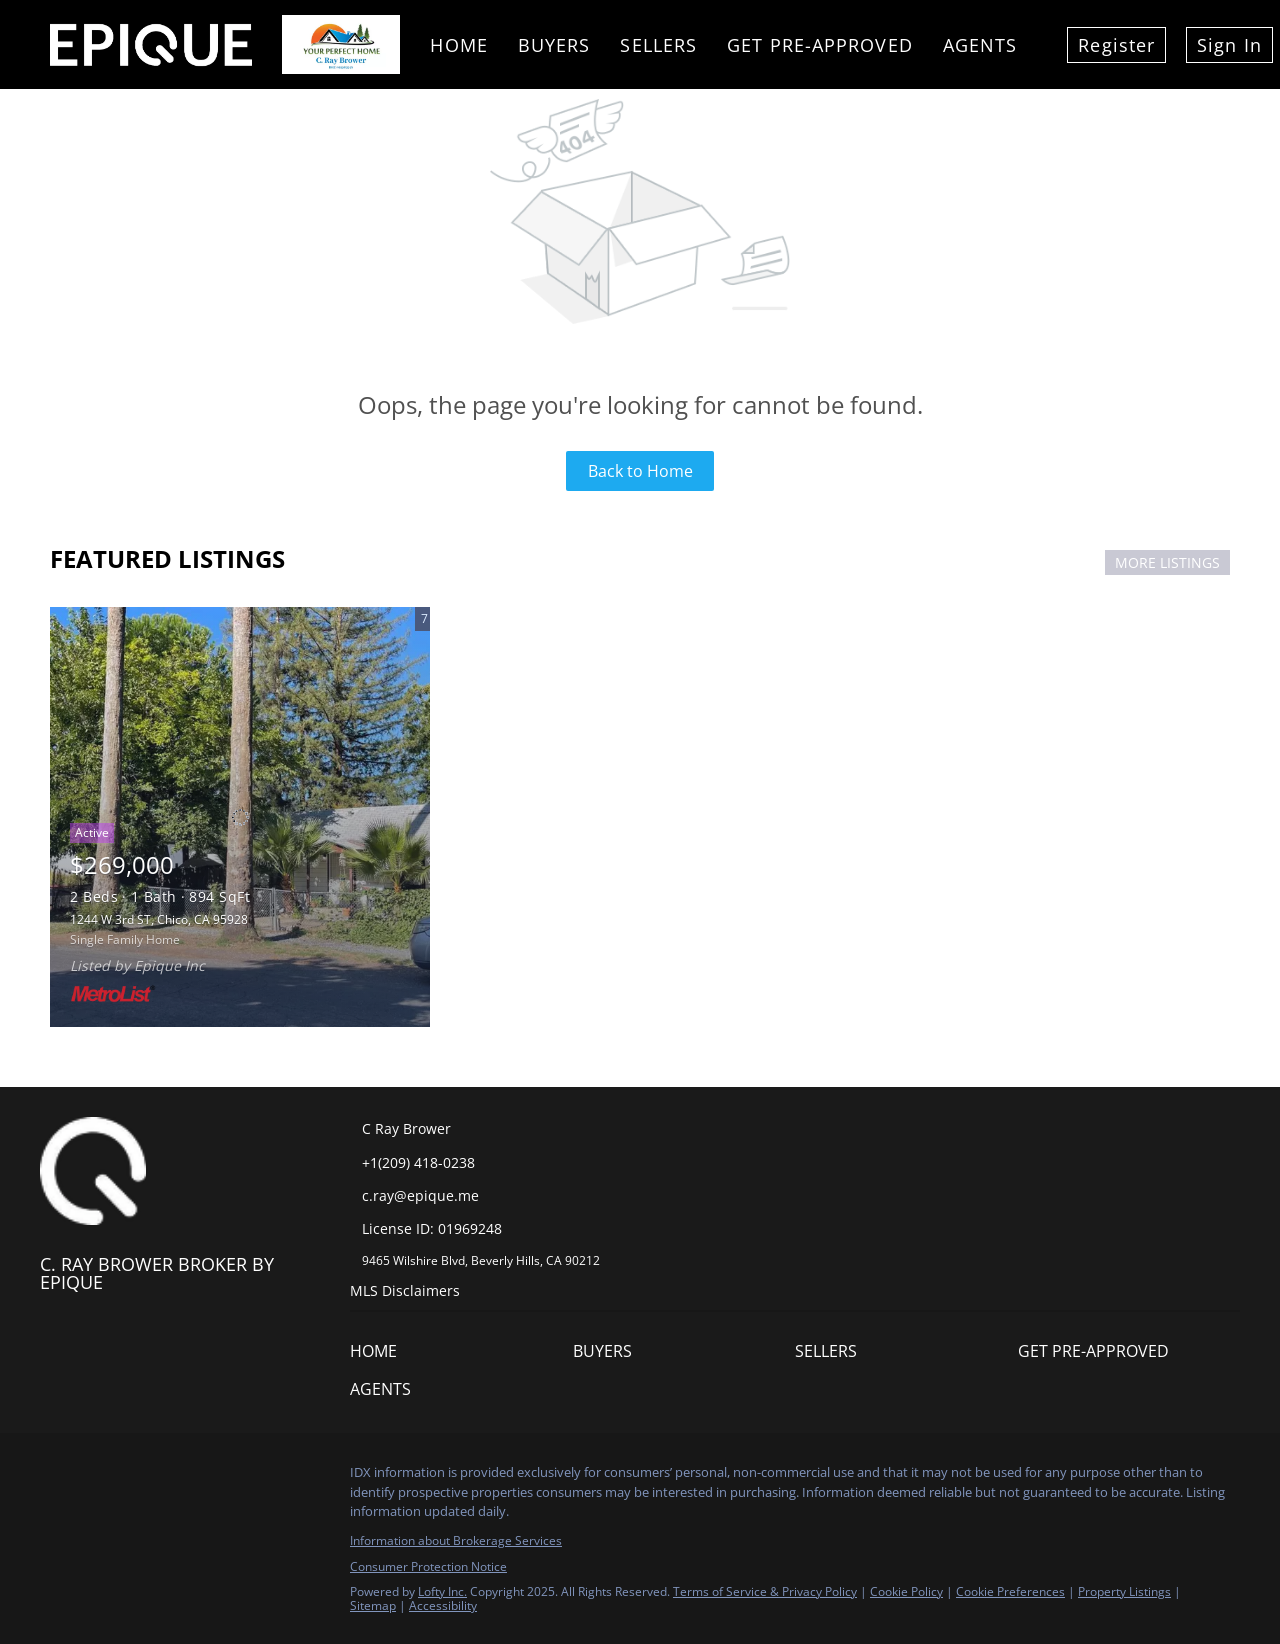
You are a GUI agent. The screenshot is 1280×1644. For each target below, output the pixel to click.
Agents (980, 45)
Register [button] (1116, 45)
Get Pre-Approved (820, 45)
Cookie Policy (906, 1591)
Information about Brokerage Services (456, 1540)
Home (458, 45)
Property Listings (1124, 1591)
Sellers (658, 45)
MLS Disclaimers (405, 1290)
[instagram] (175, 1478)
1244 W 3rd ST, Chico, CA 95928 (159, 919)
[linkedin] (95, 1478)
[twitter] (135, 1478)
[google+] (255, 1478)
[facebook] (55, 1478)
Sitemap (373, 1605)
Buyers (554, 45)
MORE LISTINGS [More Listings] (1167, 562)
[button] (378, 1355)
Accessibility (443, 1605)
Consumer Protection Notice (428, 1566)
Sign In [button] (1229, 45)
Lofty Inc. (442, 1591)
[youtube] (215, 1478)
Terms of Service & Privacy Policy (765, 1591)
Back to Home (640, 471)
